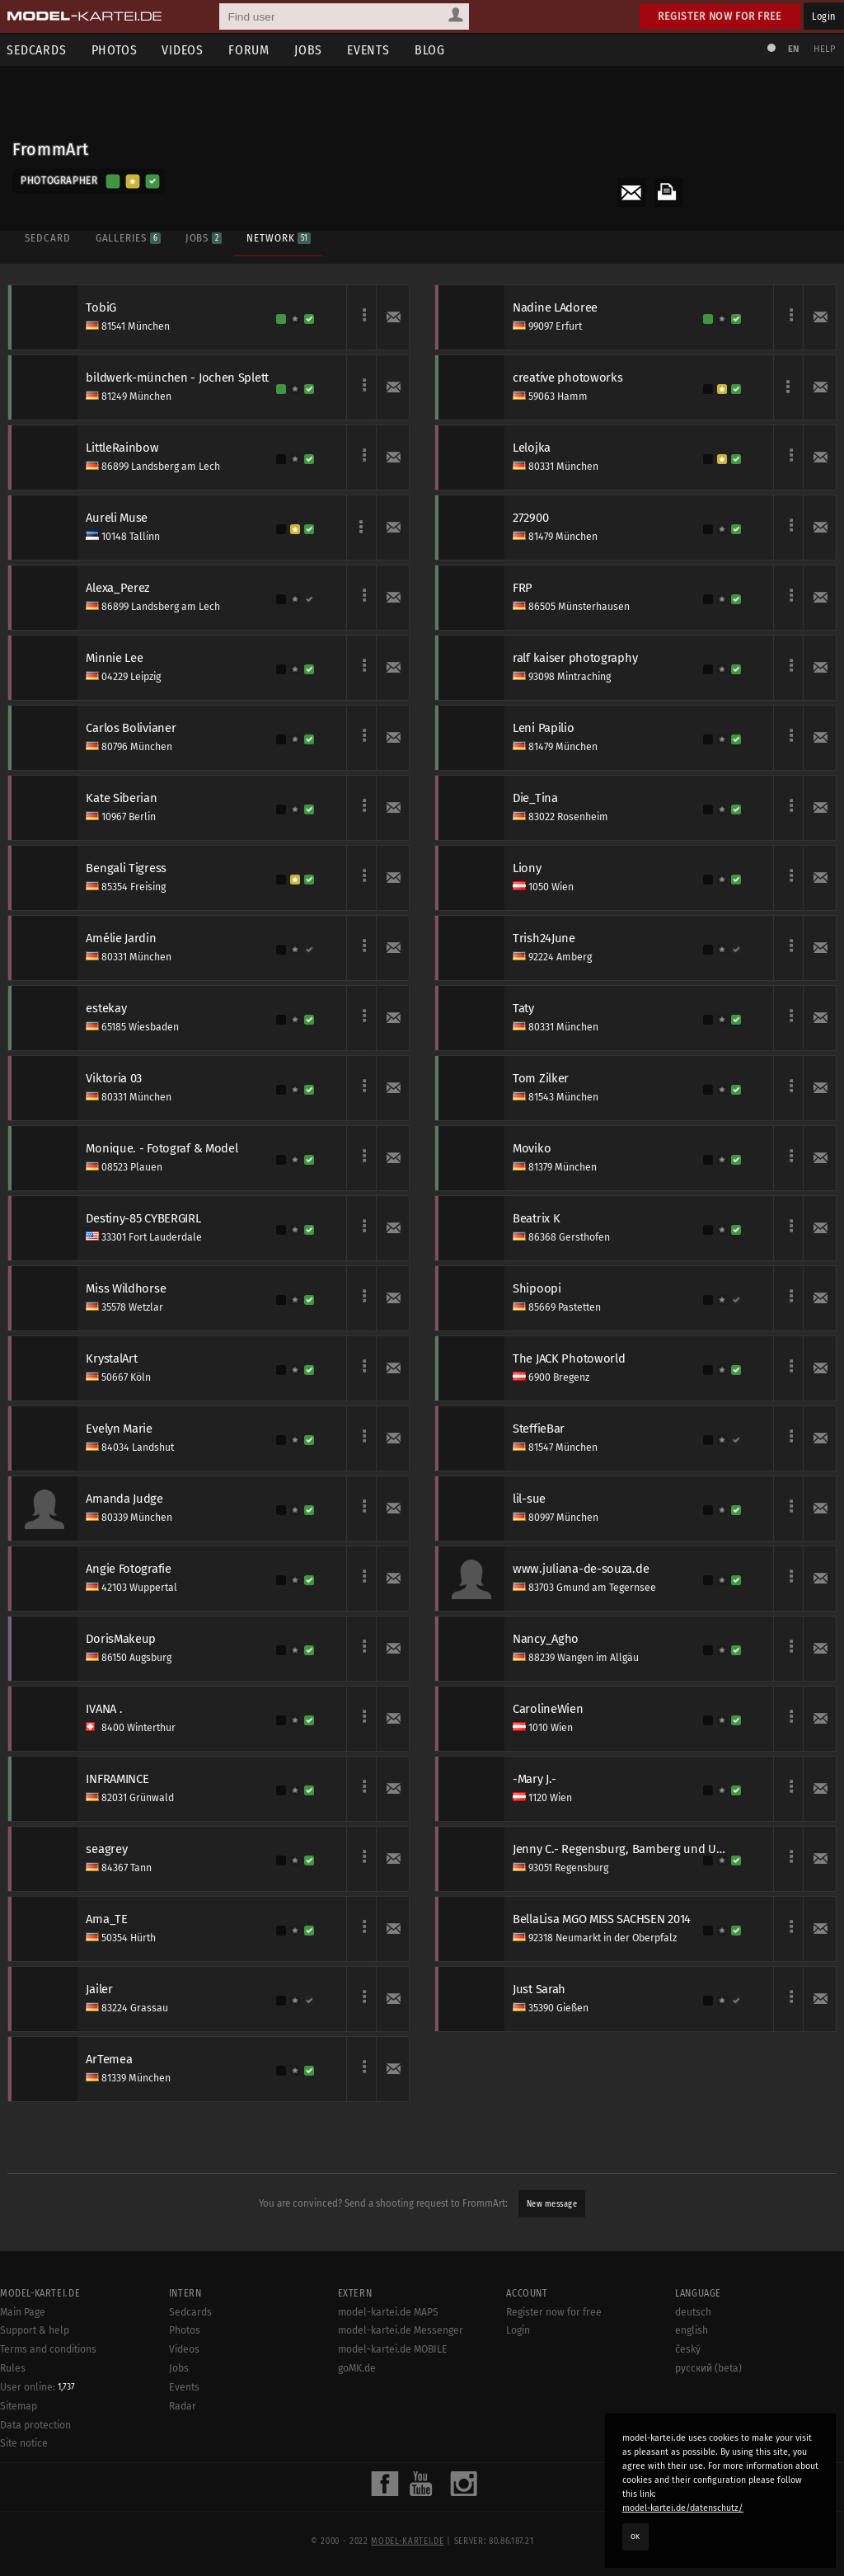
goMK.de (357, 2442)
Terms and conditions (48, 2423)
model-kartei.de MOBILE (393, 2423)
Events (370, 50)
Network (278, 237)
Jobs (310, 50)
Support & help (34, 2405)
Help (824, 49)
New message (552, 2203)
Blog (431, 50)
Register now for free (720, 16)
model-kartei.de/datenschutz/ (682, 2508)
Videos (184, 50)
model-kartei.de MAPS (388, 2386)
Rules (13, 2442)
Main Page (22, 2386)
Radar (182, 2480)
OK (635, 2536)
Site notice (24, 2518)
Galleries (127, 237)
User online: (37, 2461)
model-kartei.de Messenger (400, 2405)
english (691, 2405)
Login (824, 16)
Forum (250, 50)
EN (793, 49)
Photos (115, 50)
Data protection (35, 2499)
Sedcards (190, 2386)
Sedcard (47, 237)
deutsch (693, 2386)
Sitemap (18, 2480)
